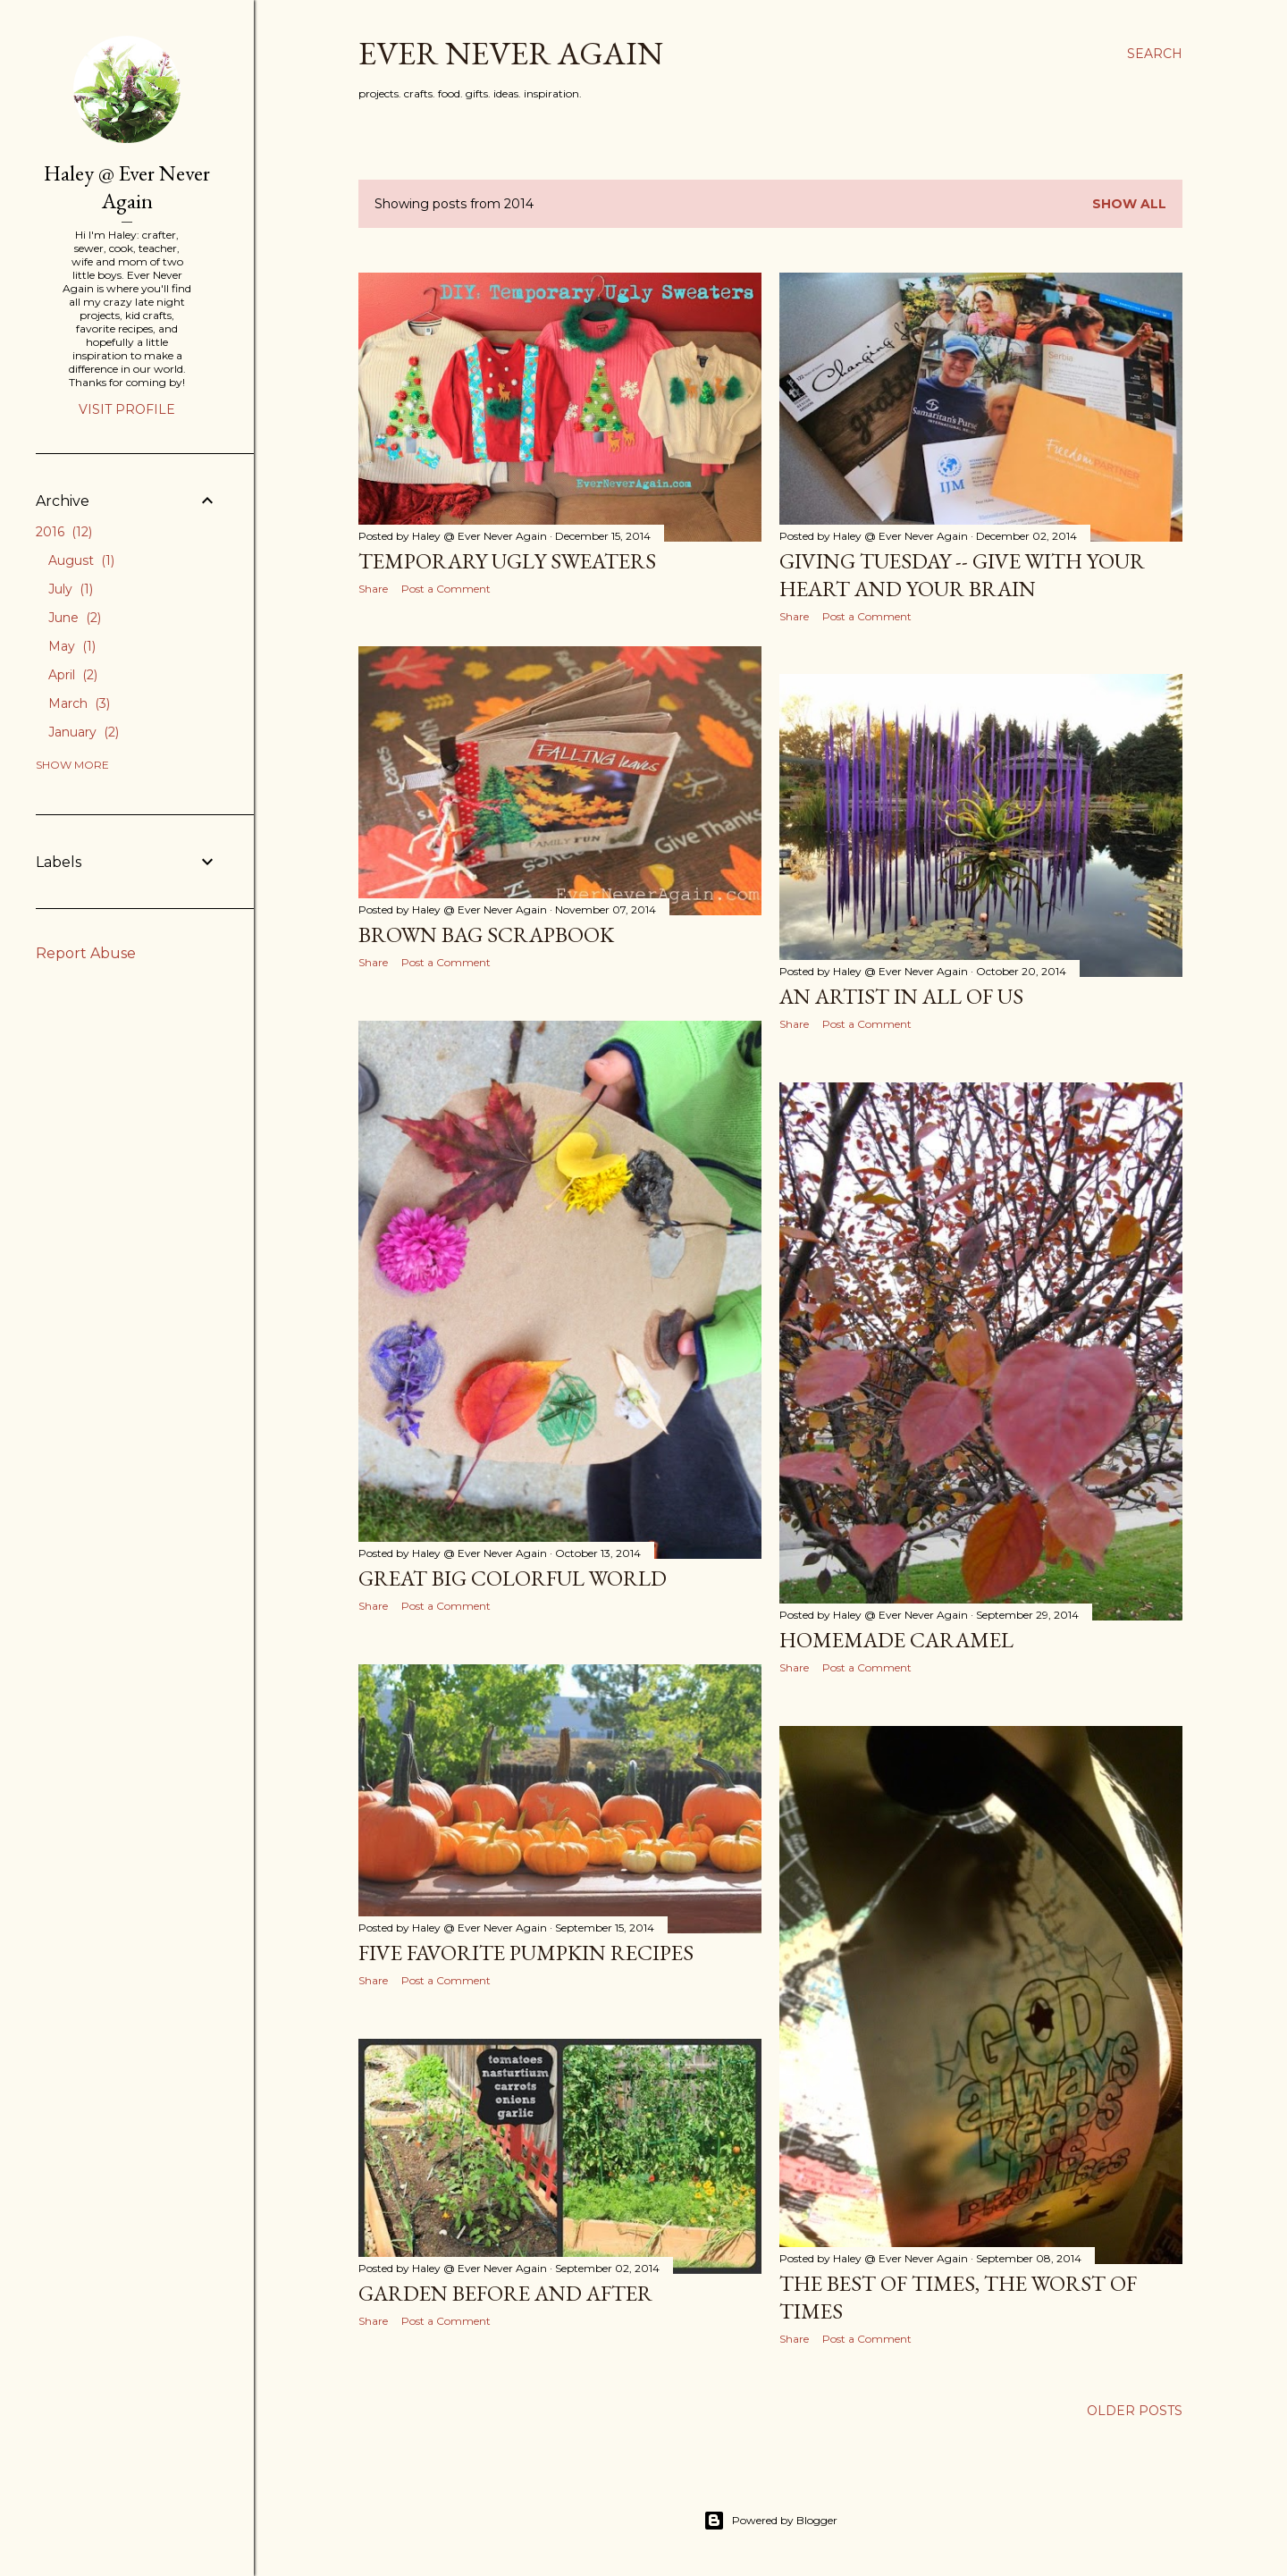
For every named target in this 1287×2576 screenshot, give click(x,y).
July (70, 589)
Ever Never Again (510, 53)
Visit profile (127, 409)
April (72, 675)
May (72, 646)
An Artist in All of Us (901, 996)
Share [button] (373, 588)
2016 (64, 532)
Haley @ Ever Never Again (127, 187)
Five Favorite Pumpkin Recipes (526, 1952)
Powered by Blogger (770, 2520)
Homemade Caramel (896, 1640)
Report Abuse (86, 953)
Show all (1129, 204)
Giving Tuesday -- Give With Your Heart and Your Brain (962, 574)
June (74, 618)
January (83, 732)
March (79, 703)
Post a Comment (446, 588)
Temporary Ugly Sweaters (507, 561)
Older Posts (1134, 2411)
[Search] (1154, 53)
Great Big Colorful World (512, 1578)
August (81, 560)
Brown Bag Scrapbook (486, 934)
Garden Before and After (505, 2293)
